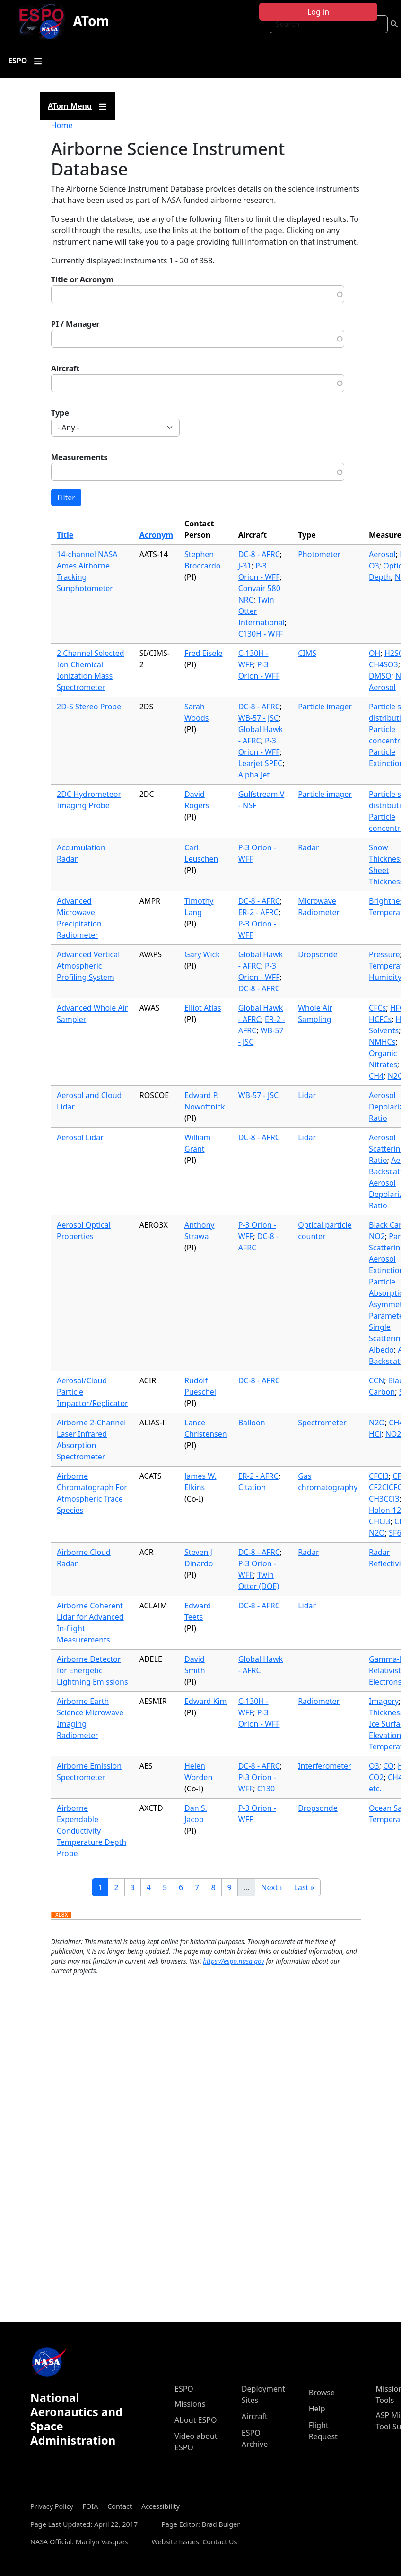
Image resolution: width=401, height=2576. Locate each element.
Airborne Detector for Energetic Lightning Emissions (92, 1670)
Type (60, 413)
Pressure (384, 954)
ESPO (183, 2389)
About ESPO (195, 2420)
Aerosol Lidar (80, 1137)
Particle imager (325, 706)
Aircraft (65, 368)
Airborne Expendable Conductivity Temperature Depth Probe (91, 1831)
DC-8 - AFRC (259, 554)
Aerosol (382, 554)
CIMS (307, 653)
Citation (252, 1487)
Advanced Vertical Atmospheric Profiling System (88, 965)
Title (65, 535)
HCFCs (380, 1019)
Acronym (156, 535)
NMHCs (382, 1042)
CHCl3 (379, 1521)
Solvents (384, 1030)
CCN (376, 1380)
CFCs (377, 1008)
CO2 (376, 1777)
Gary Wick (202, 954)
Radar (308, 847)
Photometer (319, 554)
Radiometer (319, 1701)
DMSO (380, 676)
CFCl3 (379, 1476)
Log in (318, 12)
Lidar (307, 1095)
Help (317, 2408)
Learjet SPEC (260, 763)
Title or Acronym (82, 279)
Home (62, 125)
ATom (91, 21)
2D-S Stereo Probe (89, 706)
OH (374, 653)
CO (388, 1766)
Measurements (79, 457)
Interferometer (324, 1766)
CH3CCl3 (384, 1498)
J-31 (245, 565)
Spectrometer (322, 1422)
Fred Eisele (203, 653)
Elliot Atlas (202, 1008)
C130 (266, 1788)
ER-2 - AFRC (258, 912)
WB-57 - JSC (258, 718)
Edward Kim (205, 1701)
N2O (377, 1422)
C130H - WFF (260, 634)
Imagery (384, 1701)
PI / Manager (75, 324)
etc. (375, 1788)
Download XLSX (61, 1915)
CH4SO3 (383, 664)
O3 (374, 565)
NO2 (377, 1236)
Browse (322, 2392)
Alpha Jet (254, 774)
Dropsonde (318, 954)
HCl (375, 1434)
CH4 (376, 1076)
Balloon (251, 1422)
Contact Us (219, 2541)
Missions (189, 2404)
